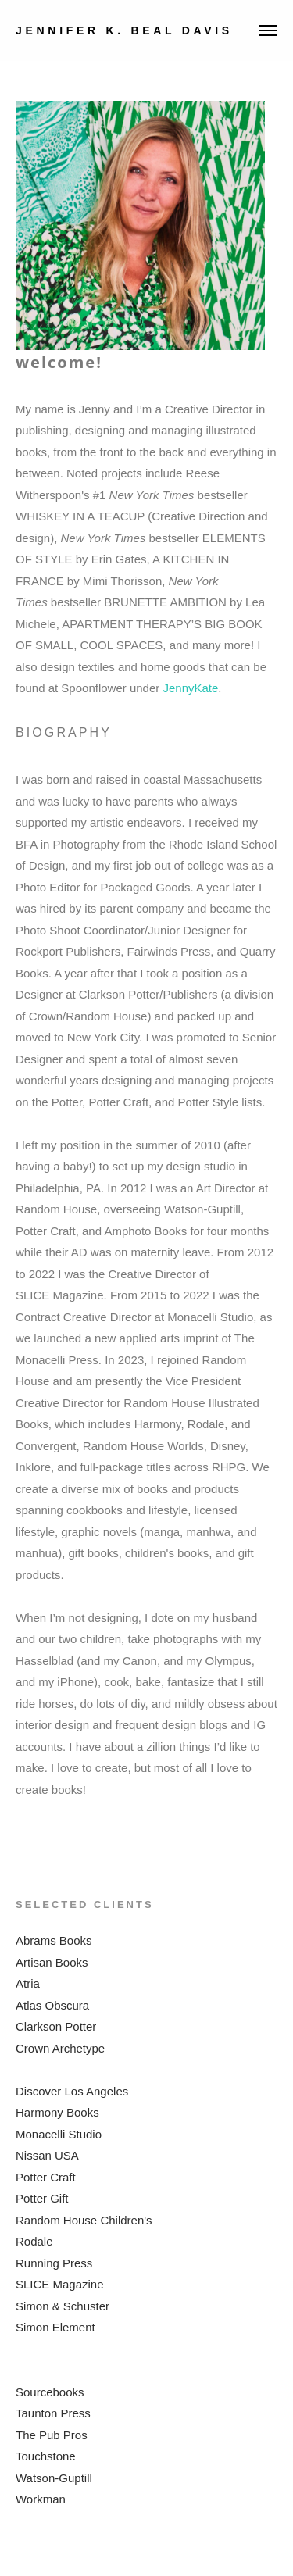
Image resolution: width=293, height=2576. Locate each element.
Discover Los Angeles (72, 2091)
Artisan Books (52, 1962)
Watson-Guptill (54, 2478)
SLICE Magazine (60, 2284)
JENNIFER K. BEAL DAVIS (124, 30)
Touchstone (46, 2456)
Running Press (54, 2263)
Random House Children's (84, 2220)
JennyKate (190, 688)
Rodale (34, 2241)
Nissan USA (47, 2155)
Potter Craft (46, 2177)
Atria (28, 1983)
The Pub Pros (52, 2435)
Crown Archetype (60, 2048)
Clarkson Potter (56, 2026)
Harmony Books (57, 2112)
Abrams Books (54, 1940)
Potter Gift (42, 2198)
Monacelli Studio (59, 2134)
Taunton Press (53, 2413)
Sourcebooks (50, 2392)
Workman (41, 2499)
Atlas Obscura (52, 2005)
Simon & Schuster (62, 2306)
